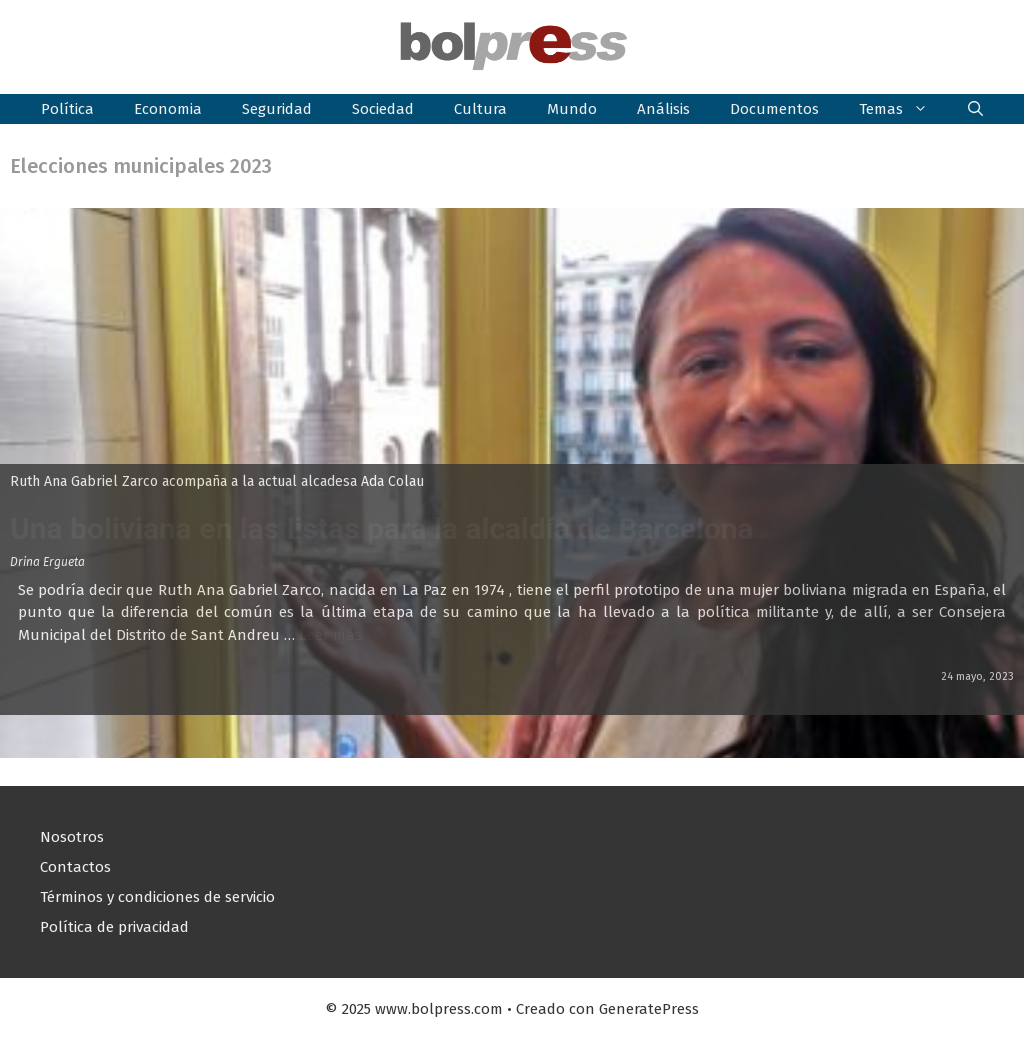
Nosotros (72, 837)
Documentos (774, 109)
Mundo (572, 109)
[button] (975, 109)
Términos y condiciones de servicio (157, 897)
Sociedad (383, 109)
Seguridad (277, 109)
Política (67, 109)
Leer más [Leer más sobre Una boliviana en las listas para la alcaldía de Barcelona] (330, 635)
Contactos (75, 867)
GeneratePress (649, 1009)
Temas (903, 109)
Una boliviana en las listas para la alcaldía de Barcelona (382, 528)
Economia (168, 109)
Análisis (663, 109)
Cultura (480, 109)
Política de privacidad (114, 927)
